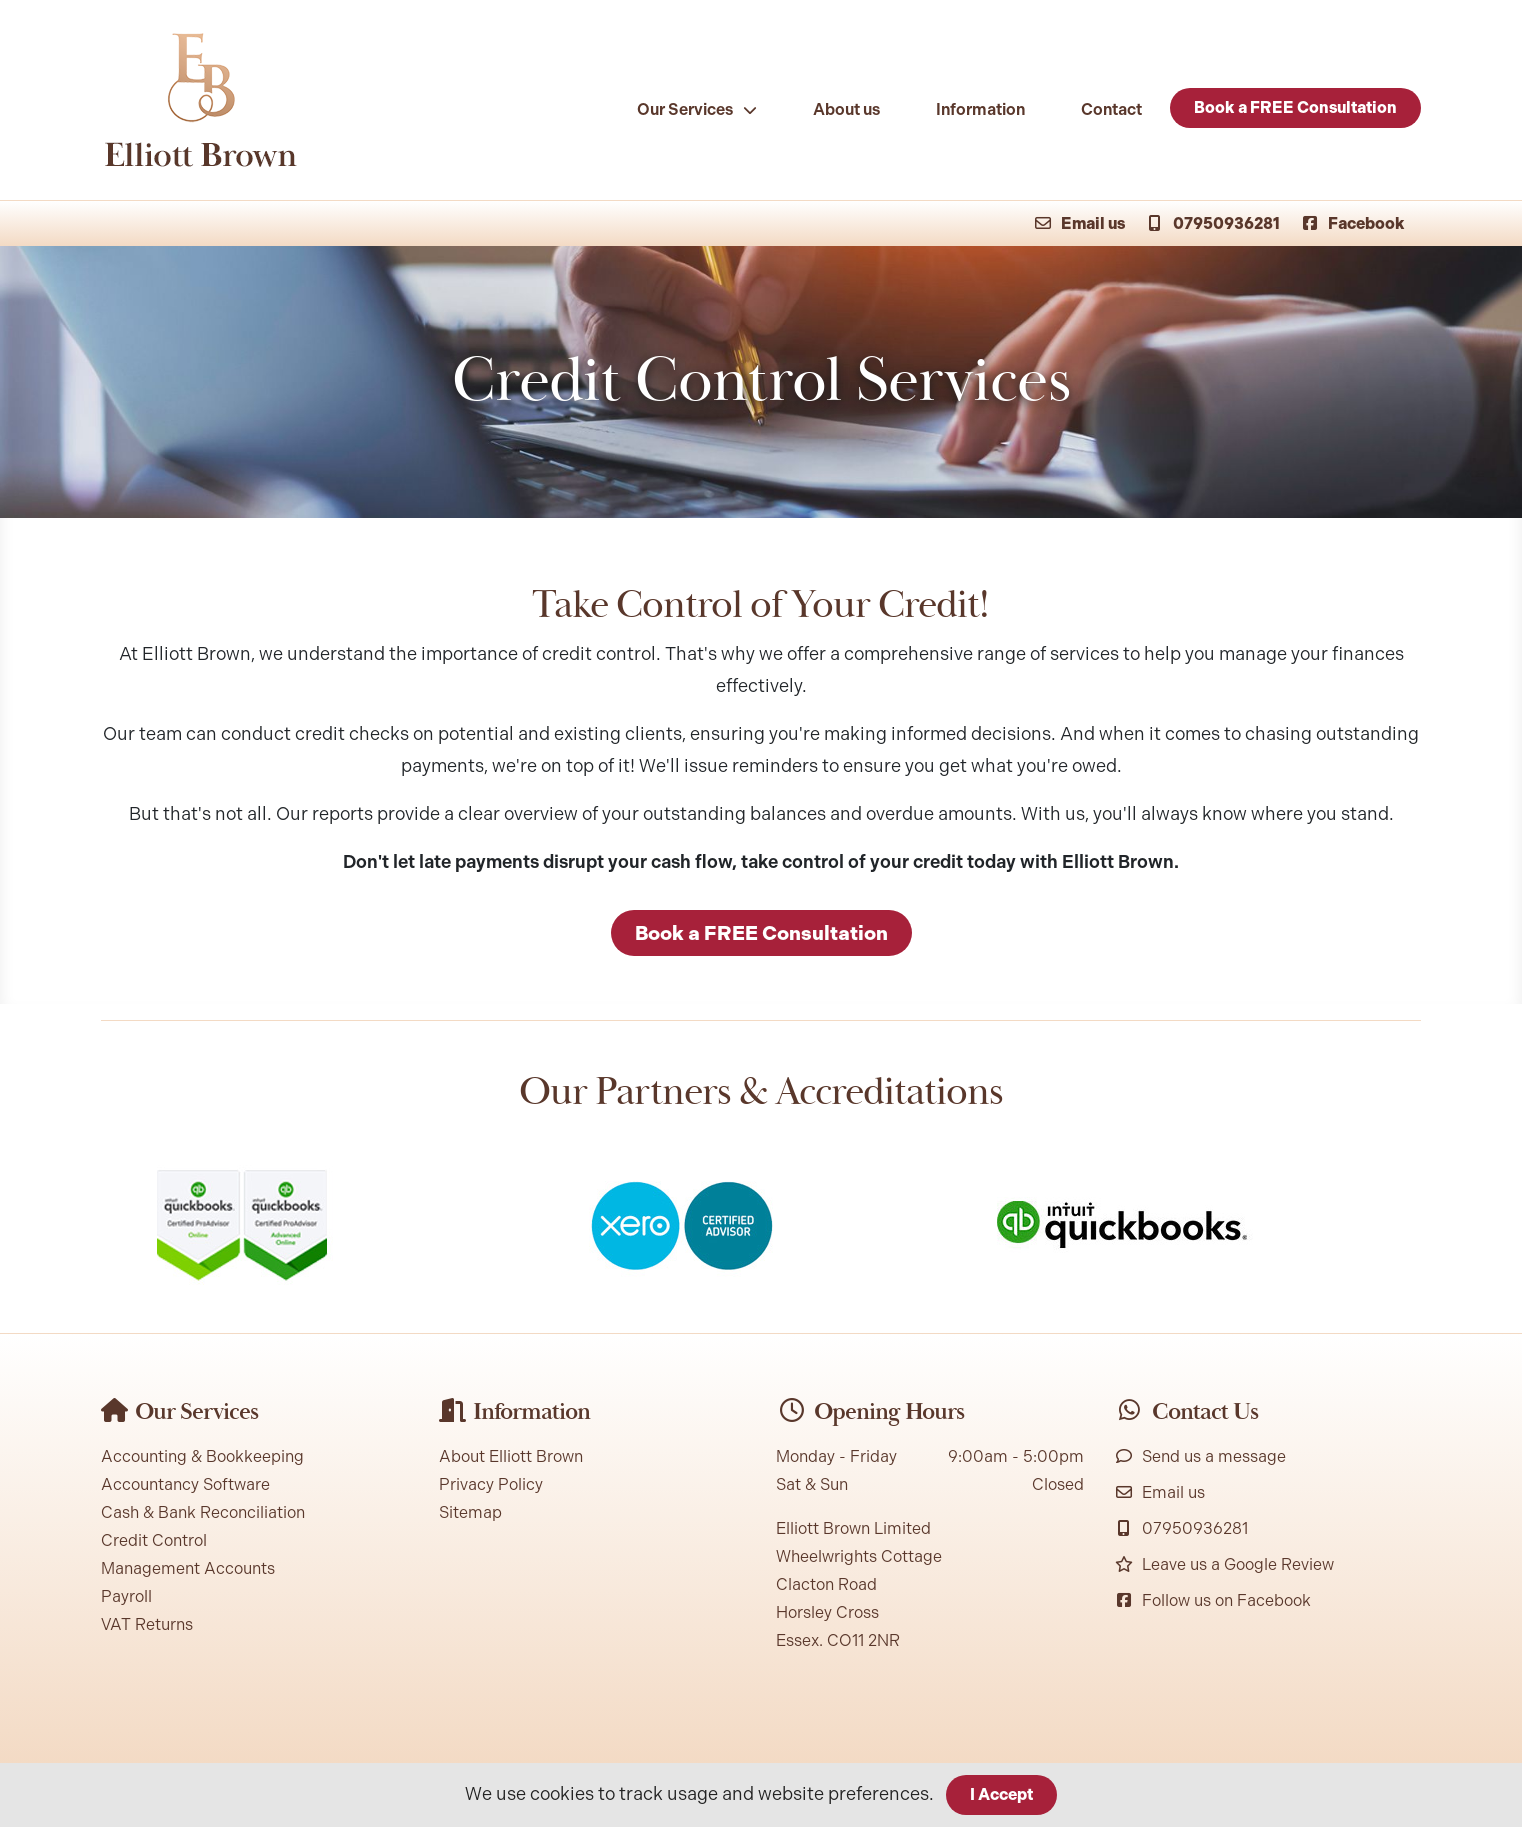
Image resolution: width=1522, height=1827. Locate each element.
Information (980, 109)
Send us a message (1200, 1456)
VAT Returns (147, 1624)
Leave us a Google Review (1224, 1564)
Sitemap (470, 1512)
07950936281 (1212, 223)
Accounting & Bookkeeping (202, 1456)
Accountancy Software (185, 1484)
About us (846, 109)
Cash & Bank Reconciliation (203, 1512)
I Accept (1001, 1794)
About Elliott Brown (511, 1456)
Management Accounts (188, 1568)
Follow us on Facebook (1212, 1600)
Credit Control (154, 1540)
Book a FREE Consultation (1295, 107)
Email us (1079, 223)
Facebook (1352, 223)
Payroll (126, 1596)
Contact (1111, 109)
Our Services (685, 109)
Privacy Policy (491, 1484)
